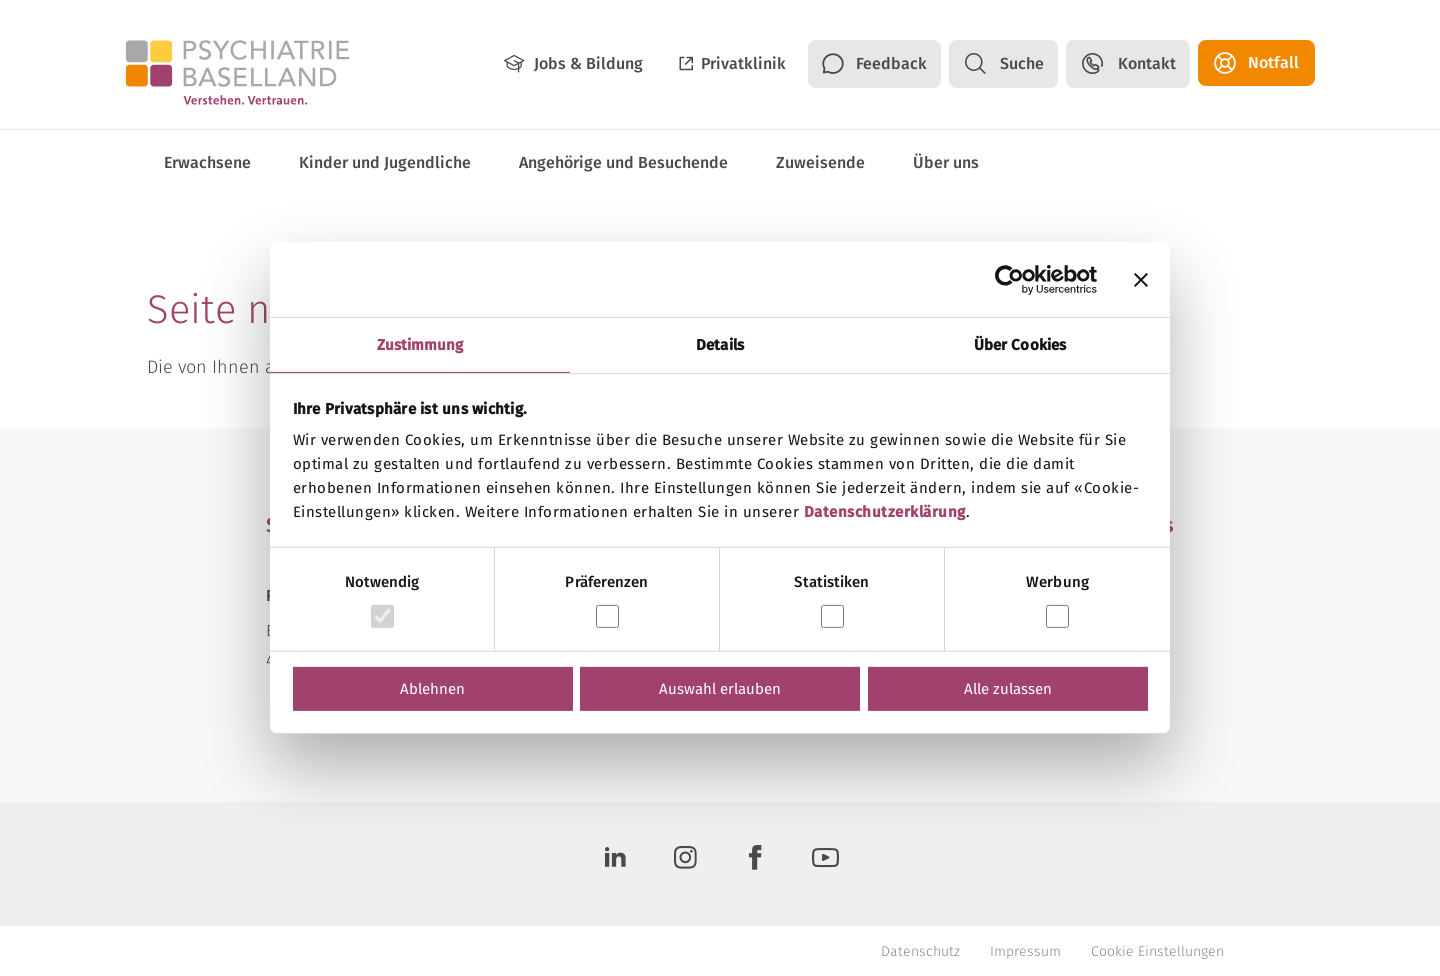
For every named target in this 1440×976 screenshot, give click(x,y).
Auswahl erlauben (720, 689)
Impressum (1025, 951)
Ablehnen (432, 689)
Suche (1022, 63)
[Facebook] (755, 864)
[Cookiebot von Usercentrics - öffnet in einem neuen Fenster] (1009, 279)
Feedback (891, 63)
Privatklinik (743, 63)
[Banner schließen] (1141, 279)
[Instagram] (685, 864)
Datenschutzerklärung (885, 512)
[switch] (607, 616)
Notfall (1273, 62)
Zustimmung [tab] (420, 345)
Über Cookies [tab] (1020, 345)
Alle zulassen (1008, 689)
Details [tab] (720, 345)
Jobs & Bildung (588, 63)
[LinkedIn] (615, 864)
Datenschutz (920, 951)
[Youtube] (825, 864)
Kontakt (1147, 63)
